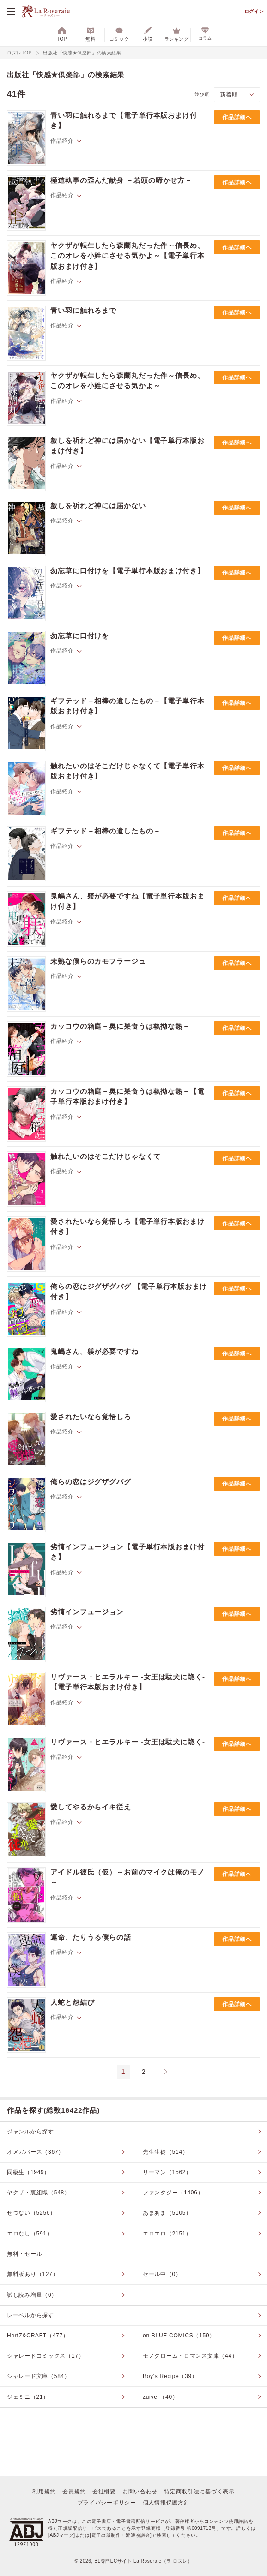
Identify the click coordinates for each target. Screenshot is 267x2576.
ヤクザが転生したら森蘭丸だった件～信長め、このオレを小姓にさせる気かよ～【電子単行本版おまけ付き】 (127, 255)
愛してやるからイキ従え (90, 1807)
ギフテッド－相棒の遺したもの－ (105, 831)
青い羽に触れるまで (83, 310)
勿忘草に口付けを (79, 636)
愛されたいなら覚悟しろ (90, 1416)
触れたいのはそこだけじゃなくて (105, 1156)
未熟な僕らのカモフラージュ (98, 961)
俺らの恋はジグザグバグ (90, 1482)
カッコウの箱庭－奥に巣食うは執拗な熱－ (120, 1026)
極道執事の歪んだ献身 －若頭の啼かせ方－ (121, 180)
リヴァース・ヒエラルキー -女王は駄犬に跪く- (127, 1742)
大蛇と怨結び (72, 2002)
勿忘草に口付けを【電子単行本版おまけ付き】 (127, 571)
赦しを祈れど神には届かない (98, 505)
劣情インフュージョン (87, 1612)
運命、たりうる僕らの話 (90, 1937)
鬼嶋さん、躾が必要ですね (94, 1351)
